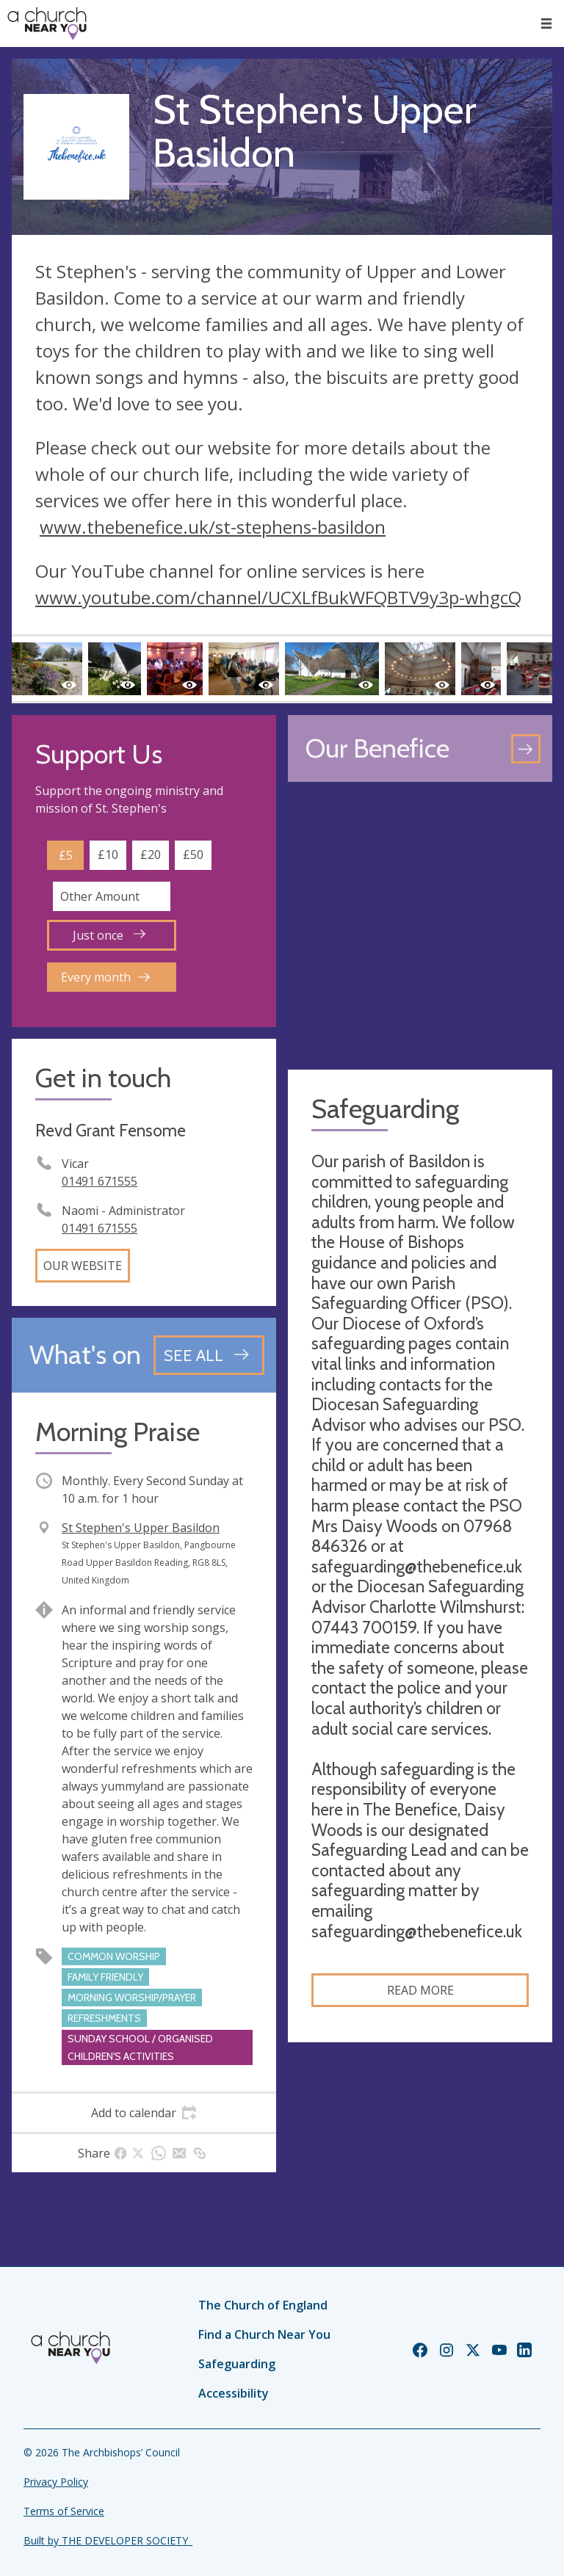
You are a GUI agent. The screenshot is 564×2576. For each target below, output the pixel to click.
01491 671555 (99, 1181)
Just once (109, 935)
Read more (420, 1990)
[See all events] (208, 1355)
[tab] (144, 2113)
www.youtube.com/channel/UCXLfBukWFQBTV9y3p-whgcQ (278, 597)
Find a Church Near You (264, 2334)
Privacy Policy (56, 2482)
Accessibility (233, 2393)
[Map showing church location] (420, 926)
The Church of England (263, 2305)
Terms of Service (64, 2511)
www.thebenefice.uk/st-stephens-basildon (213, 527)
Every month (105, 977)
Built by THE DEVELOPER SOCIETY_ (108, 2540)
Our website (82, 1266)
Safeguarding (236, 2364)
